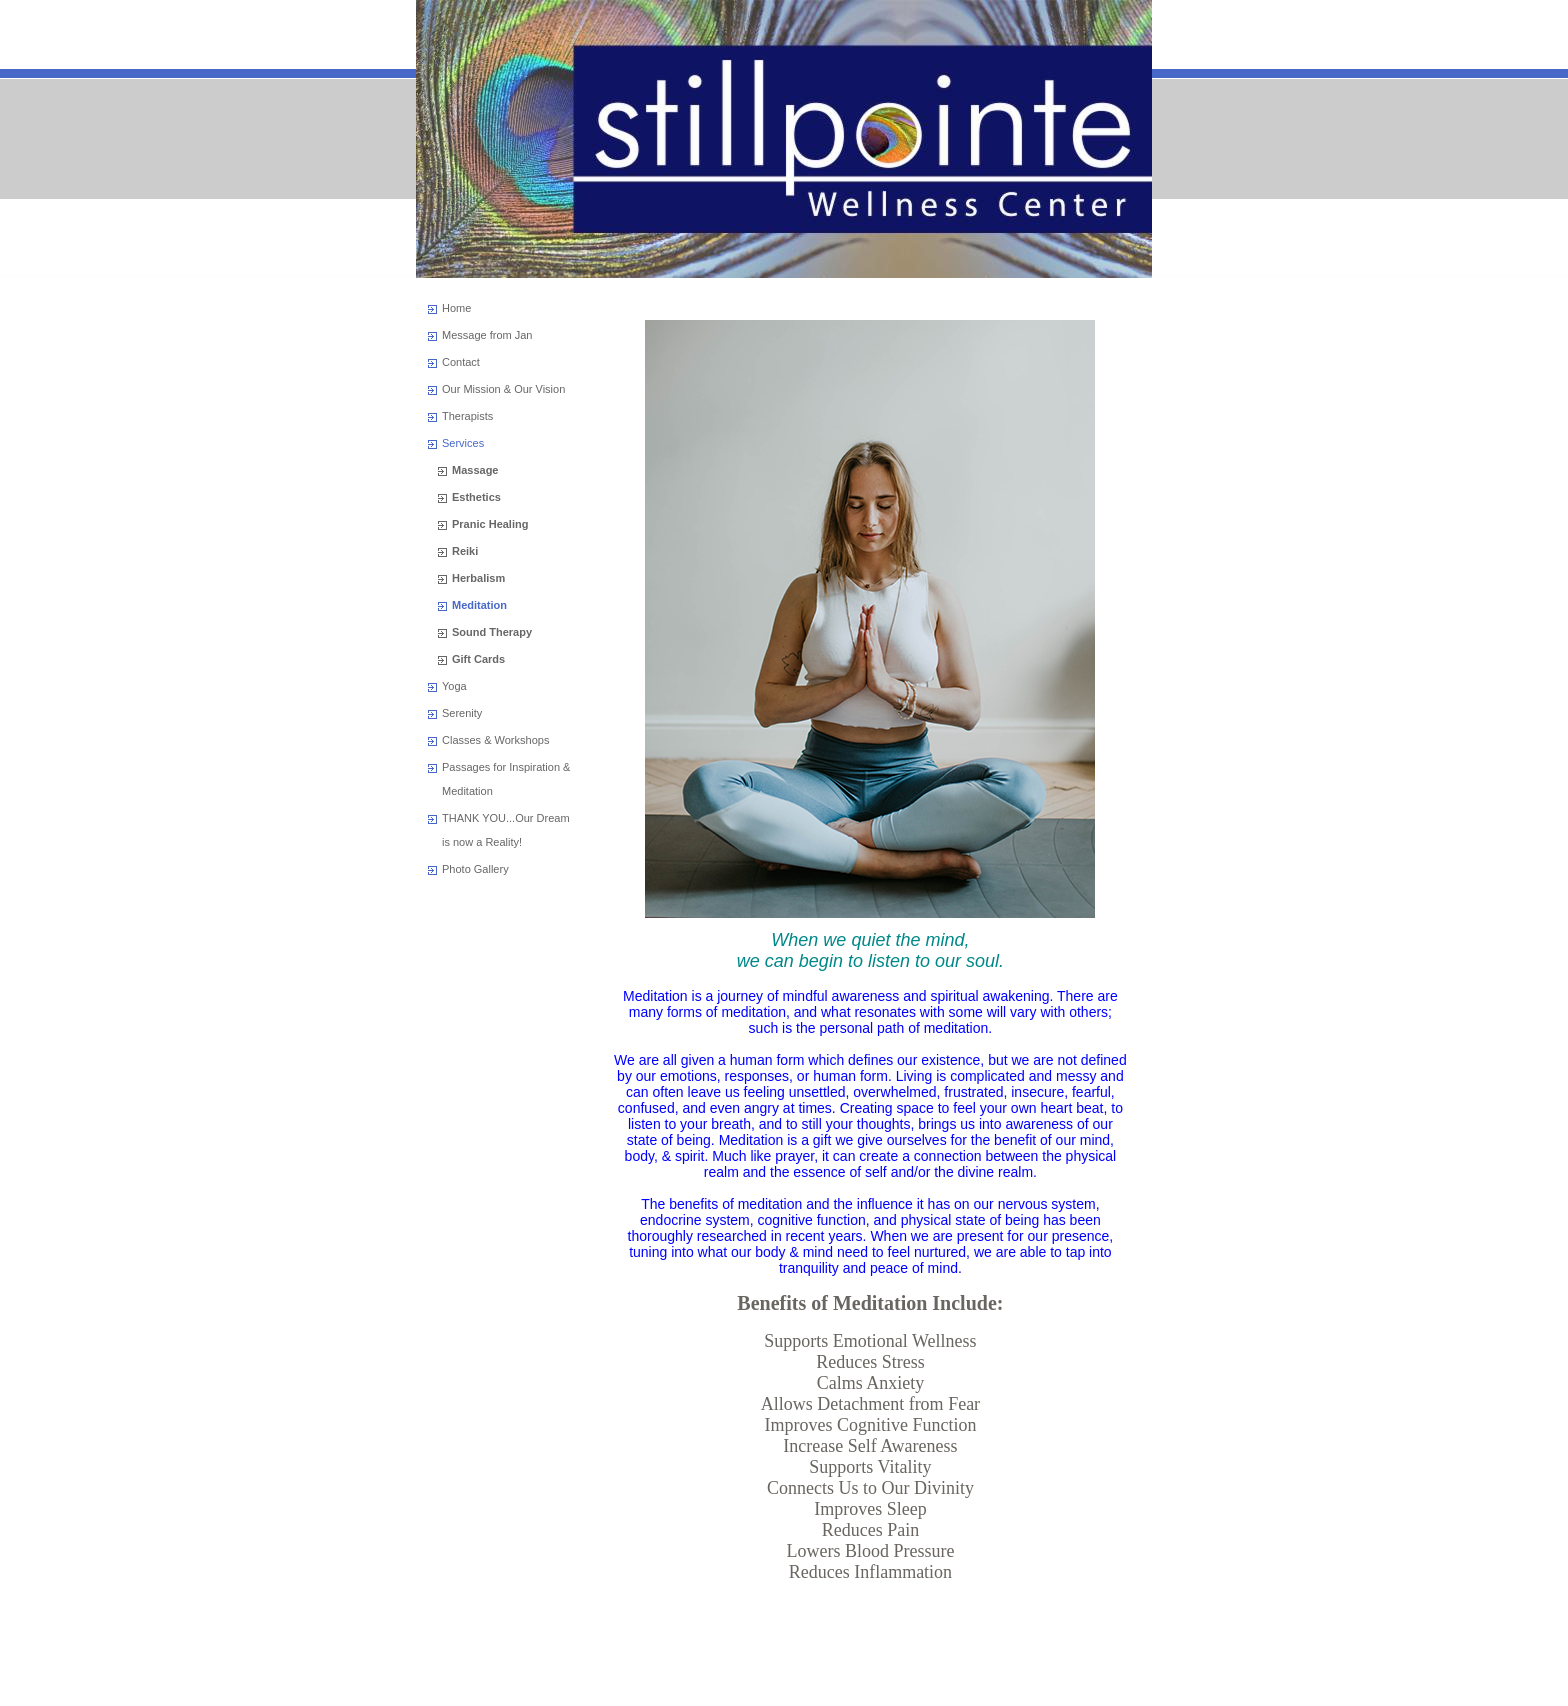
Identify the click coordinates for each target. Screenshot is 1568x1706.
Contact (461, 362)
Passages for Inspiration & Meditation (506, 779)
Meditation (479, 605)
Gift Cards (478, 659)
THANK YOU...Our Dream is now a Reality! (506, 830)
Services (463, 443)
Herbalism (478, 578)
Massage (475, 470)
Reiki (465, 551)
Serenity (462, 713)
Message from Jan (487, 335)
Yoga (454, 686)
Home (456, 308)
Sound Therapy (492, 632)
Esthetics (476, 497)
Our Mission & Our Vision (503, 389)
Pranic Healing (490, 524)
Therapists (467, 416)
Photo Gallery (475, 869)
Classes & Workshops (495, 740)
